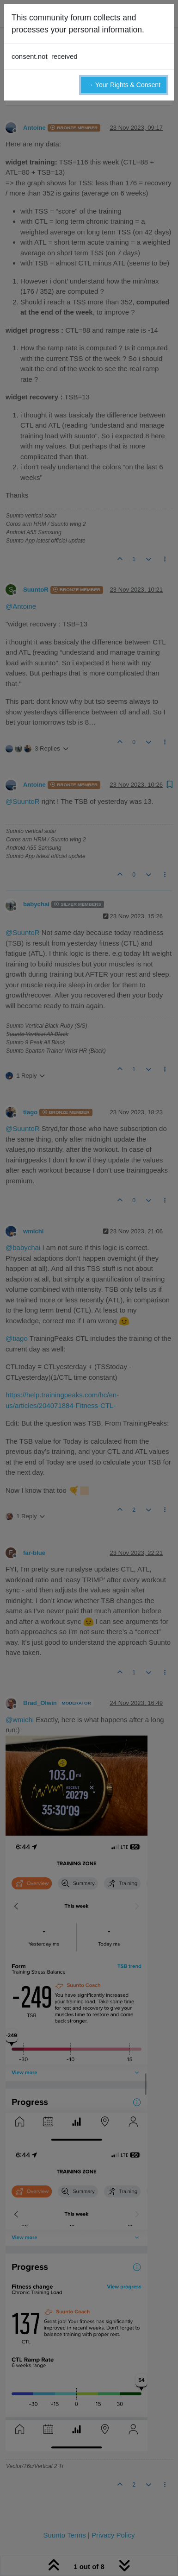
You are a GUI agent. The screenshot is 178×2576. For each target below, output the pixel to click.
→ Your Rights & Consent (123, 84)
